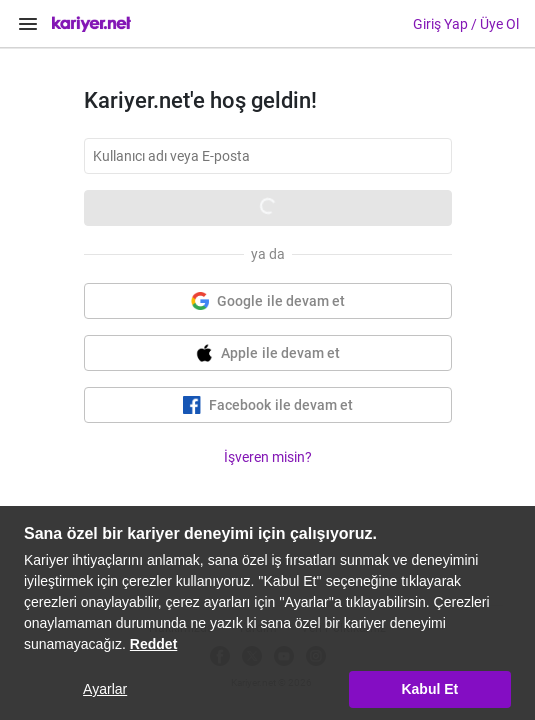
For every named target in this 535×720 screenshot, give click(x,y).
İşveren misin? (268, 457)
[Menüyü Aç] (28, 24)
